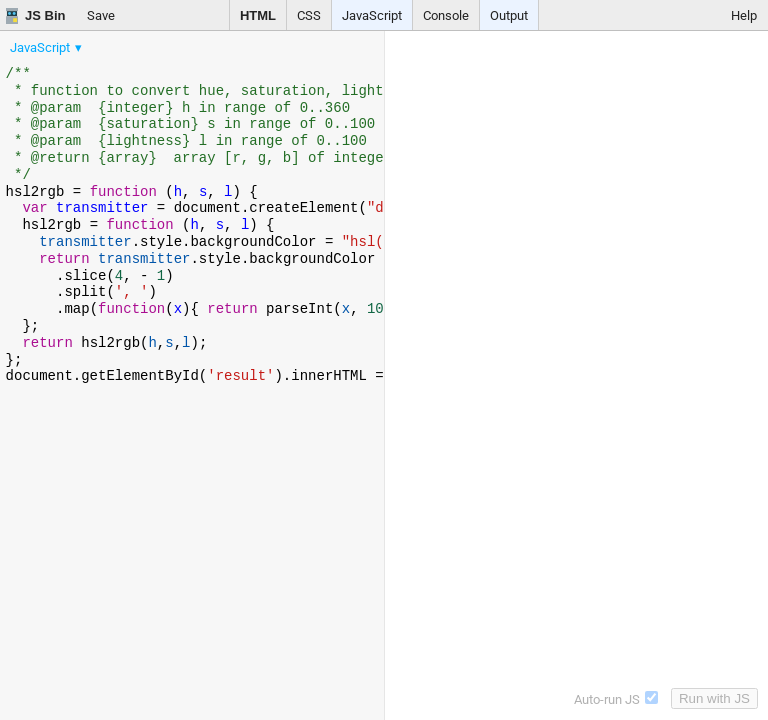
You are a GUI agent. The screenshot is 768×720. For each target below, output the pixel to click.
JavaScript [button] (372, 15)
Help (744, 15)
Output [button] (509, 15)
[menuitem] (47, 47)
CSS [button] (309, 15)
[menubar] (160, 43)
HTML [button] (258, 15)
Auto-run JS (616, 699)
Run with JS (714, 698)
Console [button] (446, 15)
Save (101, 15)
